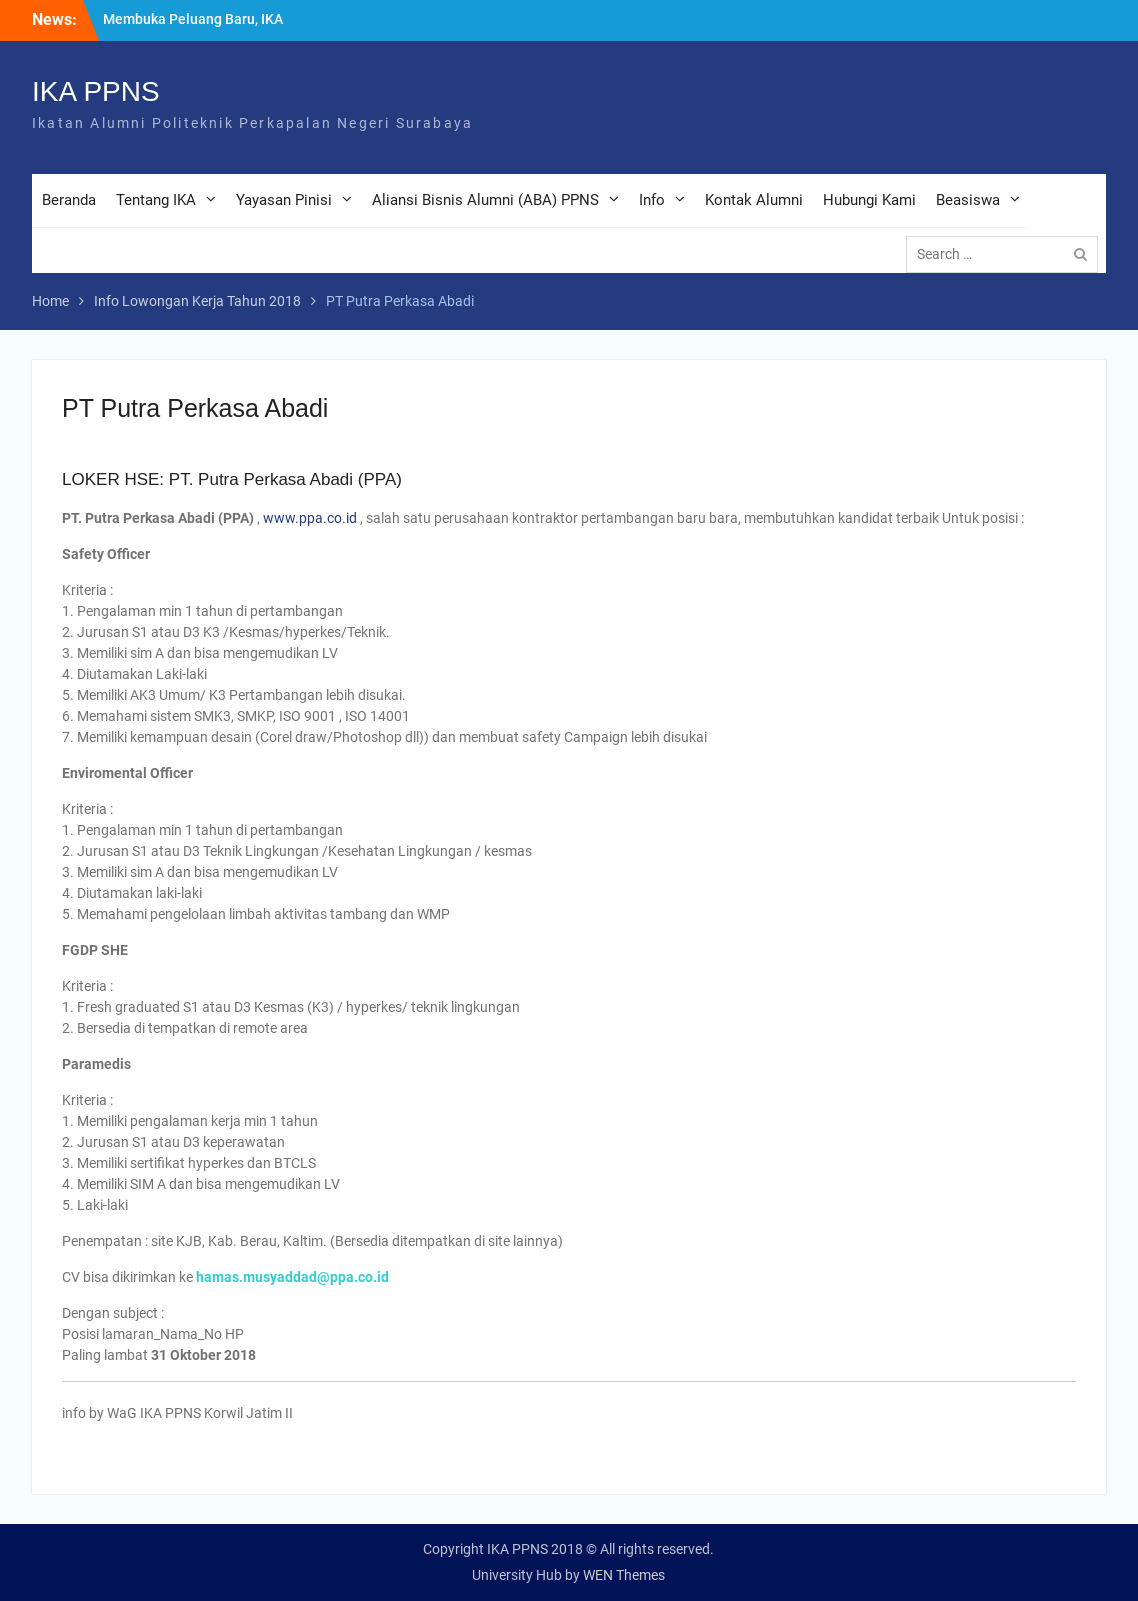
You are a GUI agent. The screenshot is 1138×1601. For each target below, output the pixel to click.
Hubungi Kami (869, 200)
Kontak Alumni (754, 200)
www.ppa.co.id (310, 518)
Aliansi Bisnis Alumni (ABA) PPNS (485, 200)
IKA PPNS (96, 91)
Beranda (69, 200)
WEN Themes (624, 1575)
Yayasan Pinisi (284, 200)
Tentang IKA (156, 200)
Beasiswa (968, 200)
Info (652, 200)
